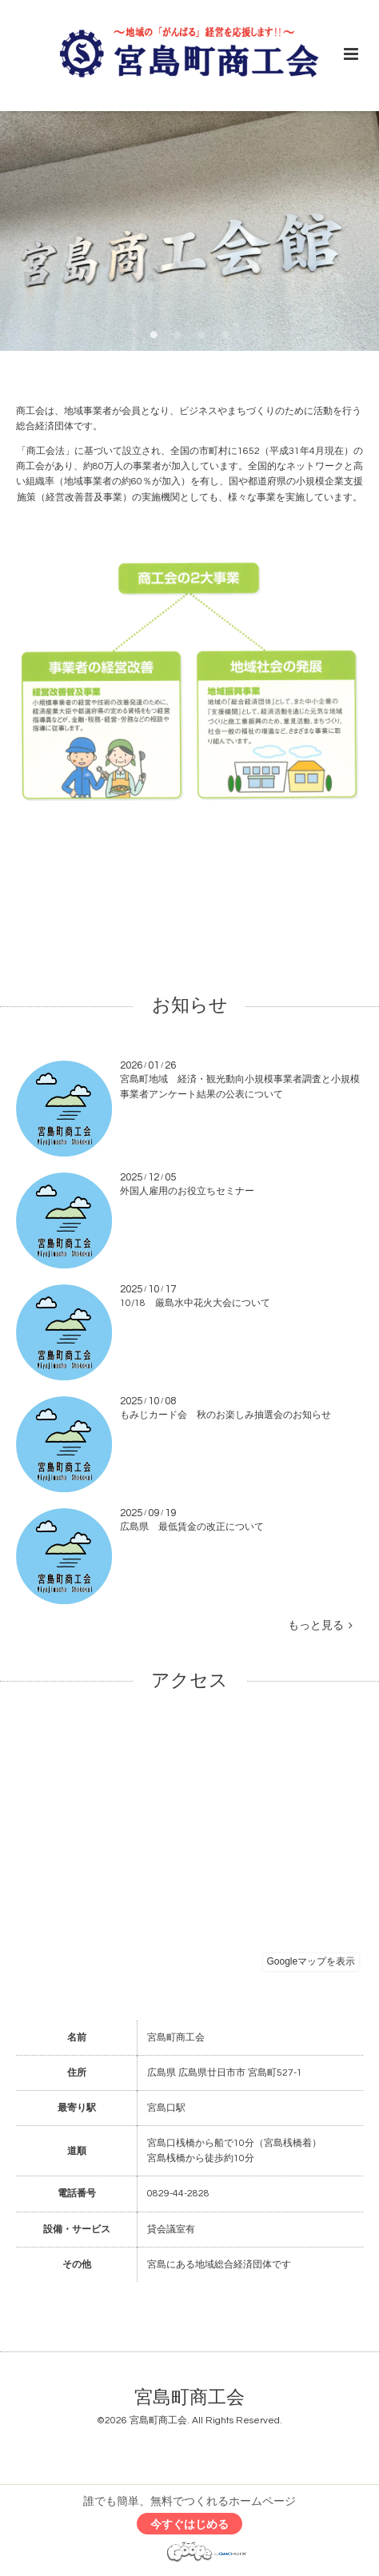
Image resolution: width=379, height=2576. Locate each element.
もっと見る (320, 1625)
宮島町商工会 (189, 2398)
